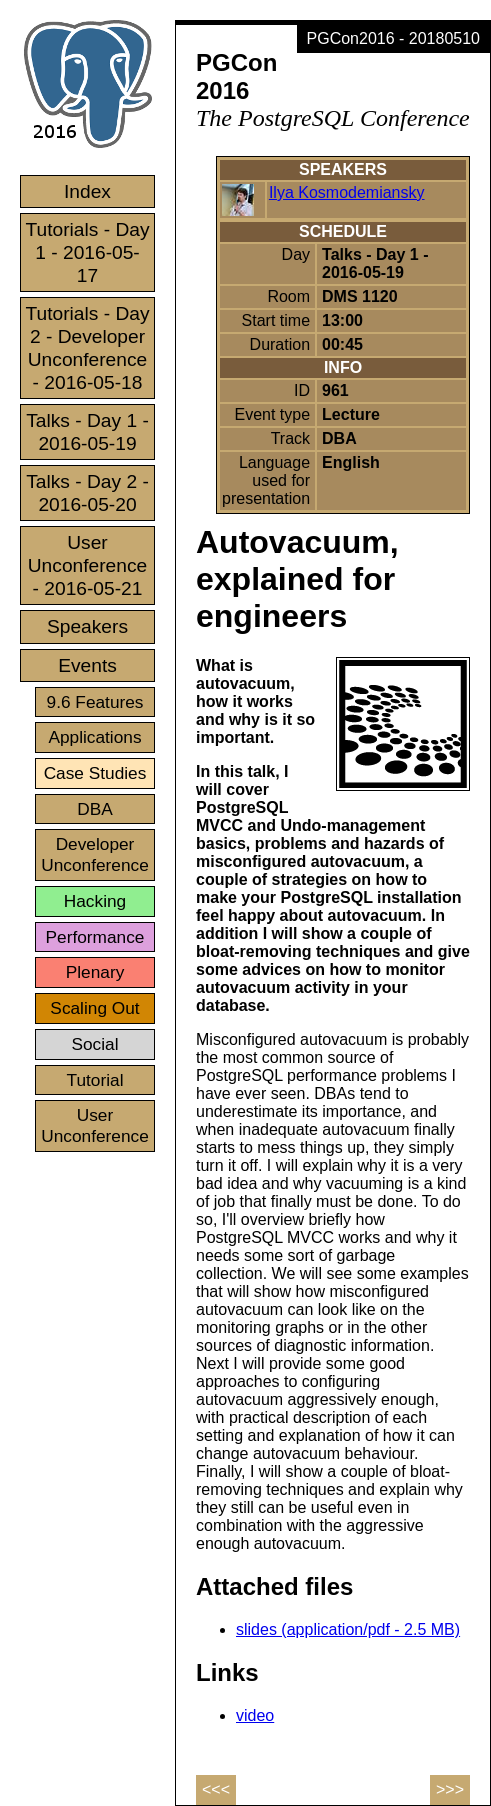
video (255, 1715)
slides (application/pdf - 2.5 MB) (348, 1629)
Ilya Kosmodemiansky (347, 192)
